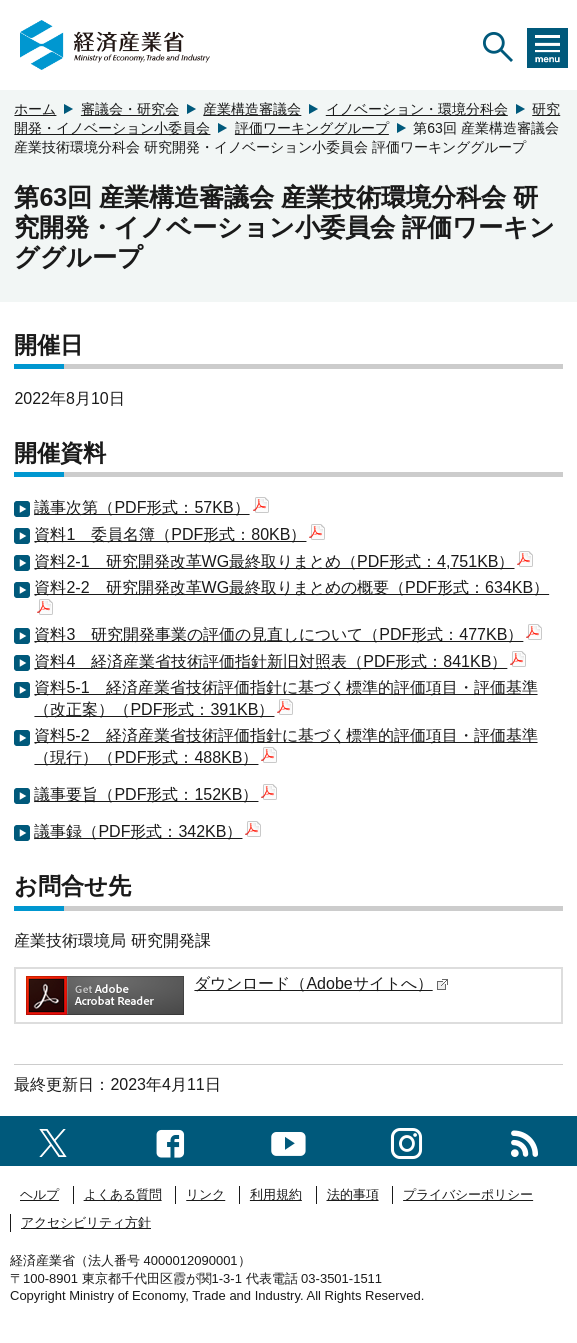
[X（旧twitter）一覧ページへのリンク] (53, 1140)
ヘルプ (39, 1194)
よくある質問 (123, 1194)
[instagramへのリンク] (406, 1140)
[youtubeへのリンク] (288, 1140)
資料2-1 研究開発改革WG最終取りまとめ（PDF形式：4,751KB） (283, 561)
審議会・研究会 (130, 109)
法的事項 (353, 1194)
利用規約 (276, 1194)
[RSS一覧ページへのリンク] (524, 1140)
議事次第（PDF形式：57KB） (151, 507)
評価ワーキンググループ (312, 128)
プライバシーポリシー (468, 1194)
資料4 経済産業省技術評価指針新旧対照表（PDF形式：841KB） (280, 661)
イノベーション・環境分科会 (417, 109)
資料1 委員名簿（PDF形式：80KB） (179, 534)
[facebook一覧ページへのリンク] (170, 1140)
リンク (205, 1194)
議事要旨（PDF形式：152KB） (155, 794)
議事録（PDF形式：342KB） (147, 831)
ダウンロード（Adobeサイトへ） (321, 983)
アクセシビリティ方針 (86, 1222)
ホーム (35, 109)
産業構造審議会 (252, 109)
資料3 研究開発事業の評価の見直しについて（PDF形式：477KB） (288, 634)
